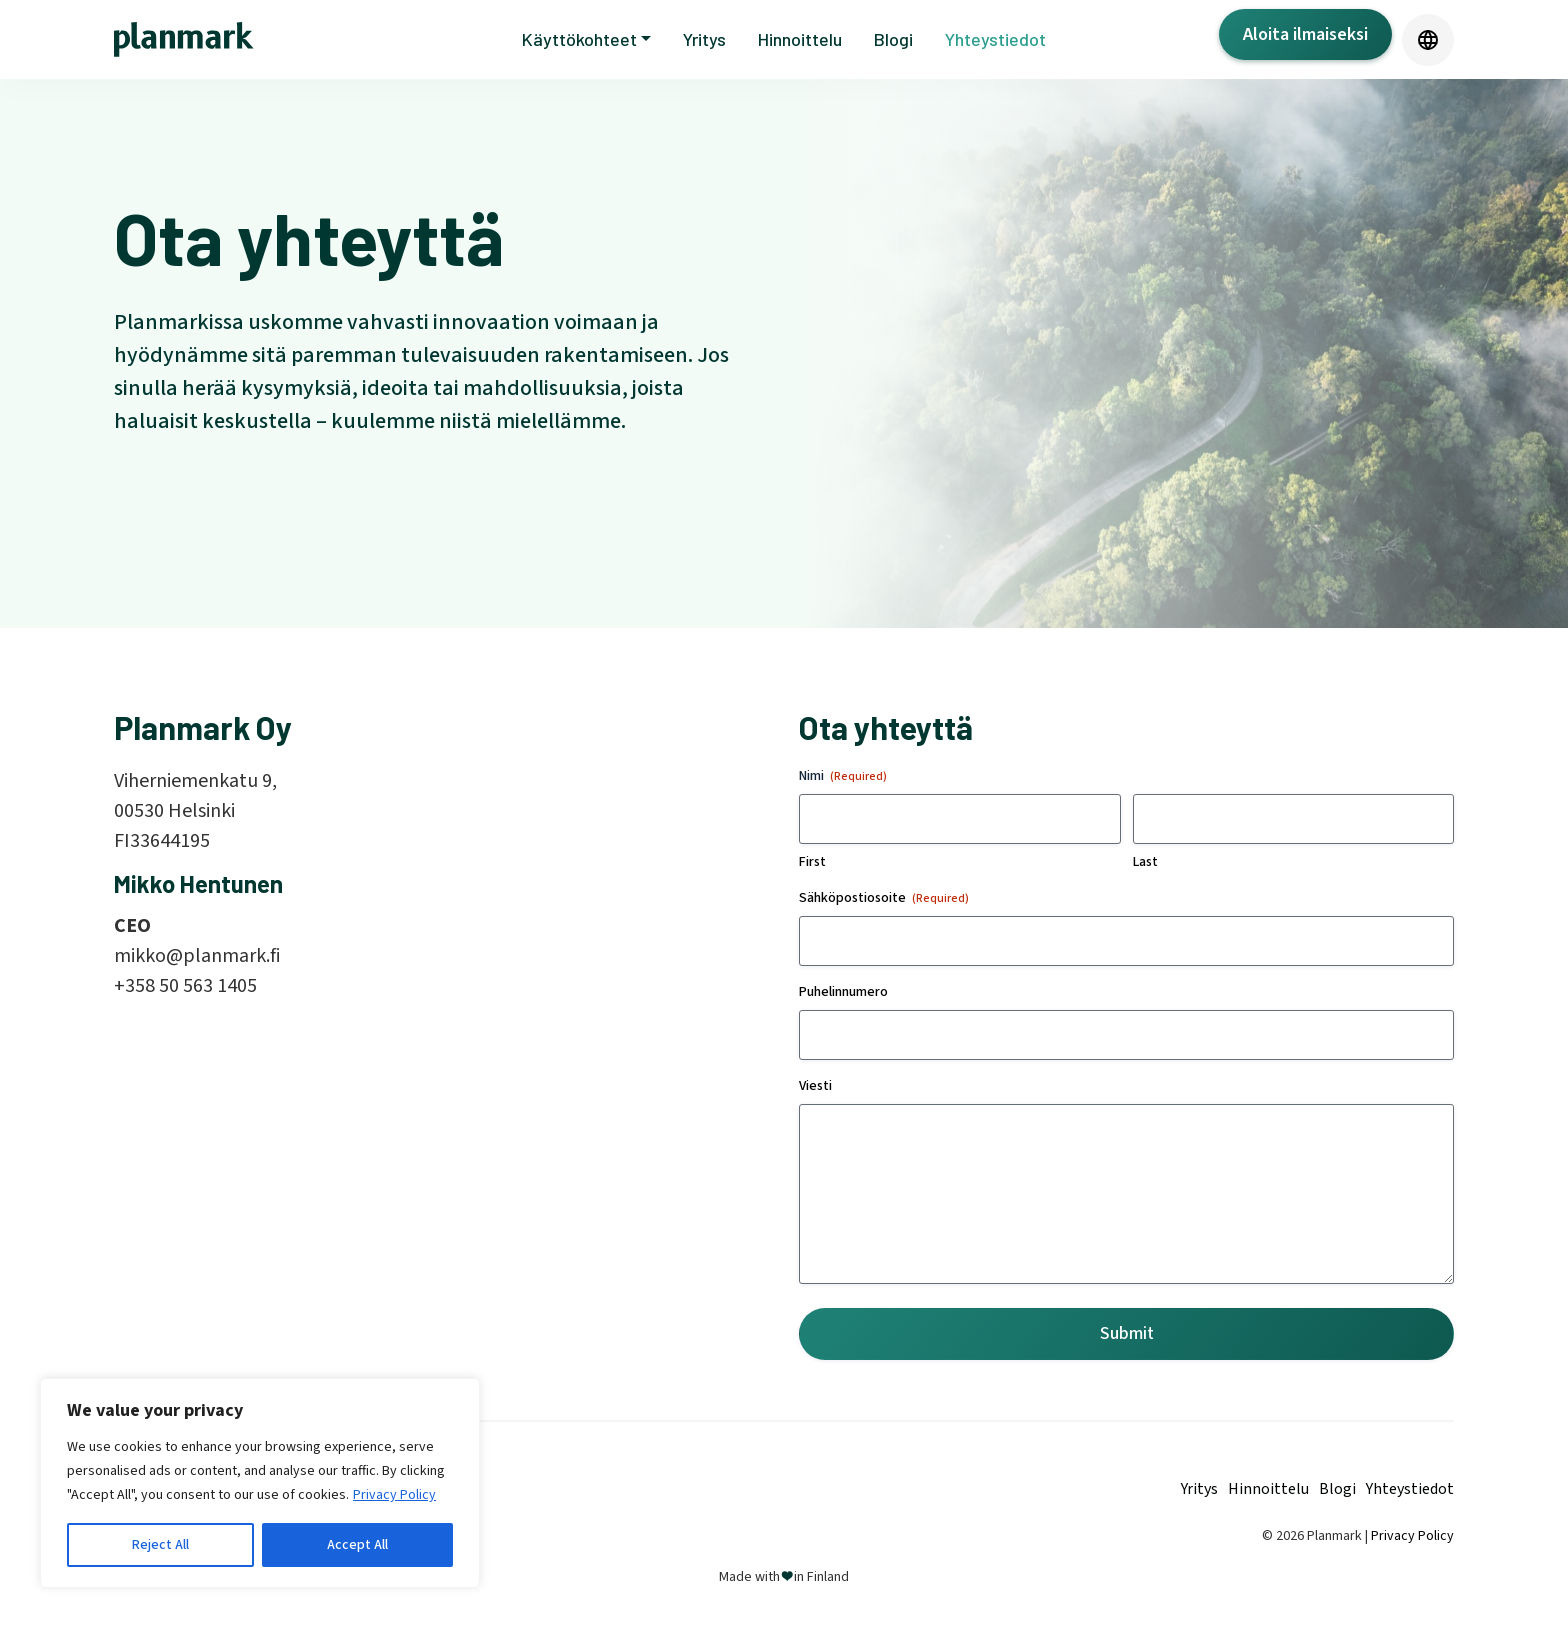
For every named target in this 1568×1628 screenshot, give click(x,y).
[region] (260, 1483)
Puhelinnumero (843, 992)
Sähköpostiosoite (884, 898)
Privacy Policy (394, 1495)
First (812, 862)
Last (1145, 862)
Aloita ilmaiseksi (1305, 34)
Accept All (357, 1545)
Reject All (160, 1545)
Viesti (815, 1086)
